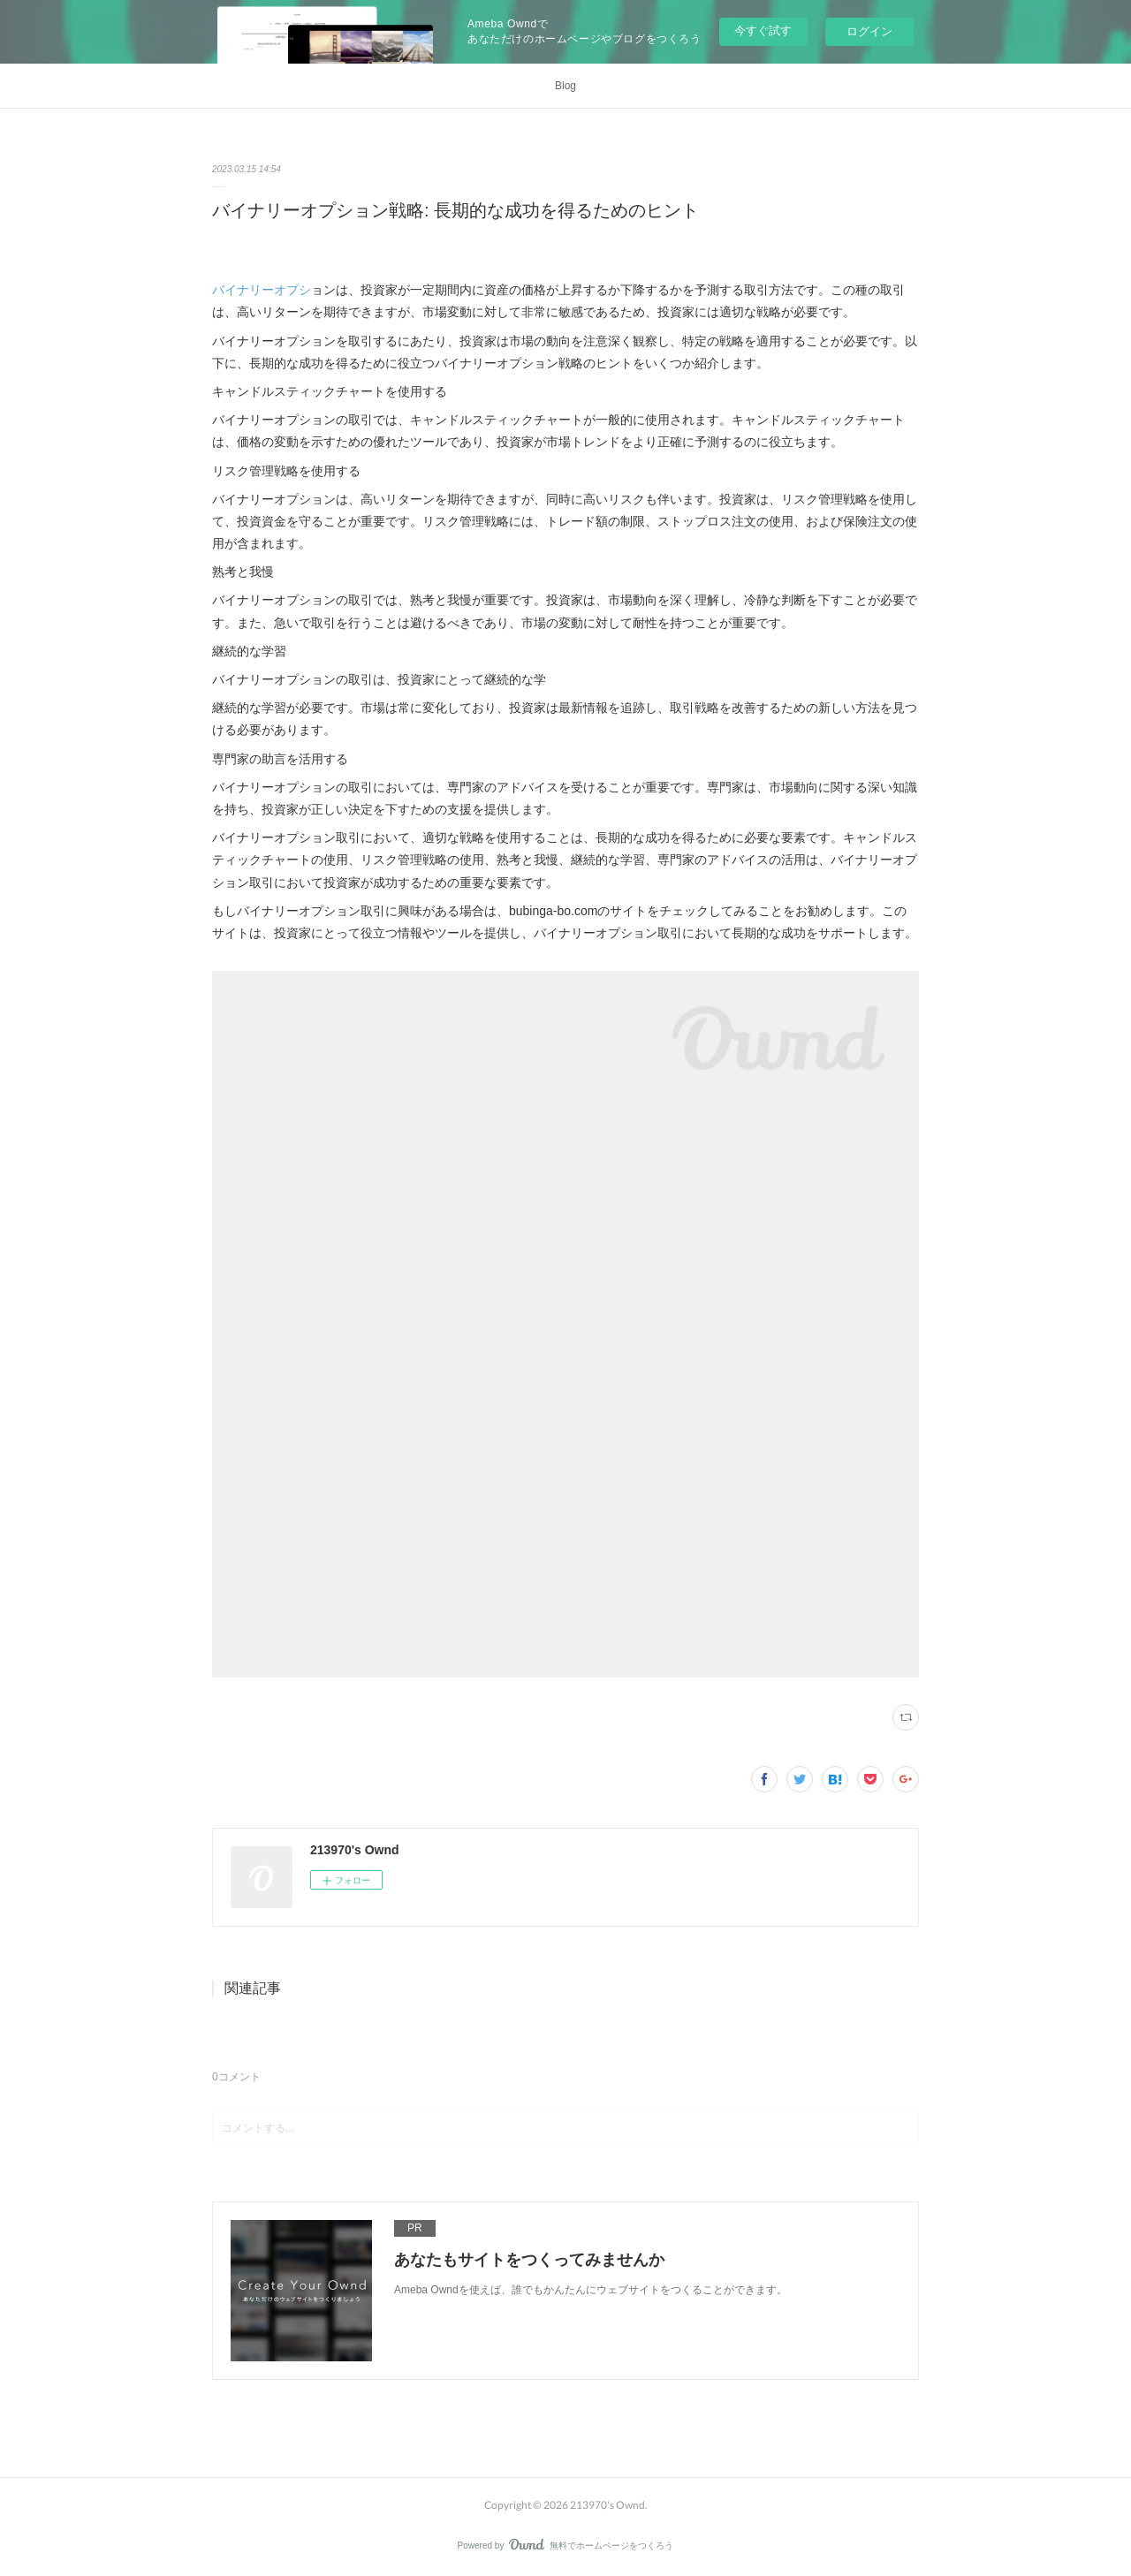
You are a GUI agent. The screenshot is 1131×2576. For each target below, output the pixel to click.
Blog (565, 86)
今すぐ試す (763, 30)
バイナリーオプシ (261, 290)
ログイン (869, 31)
